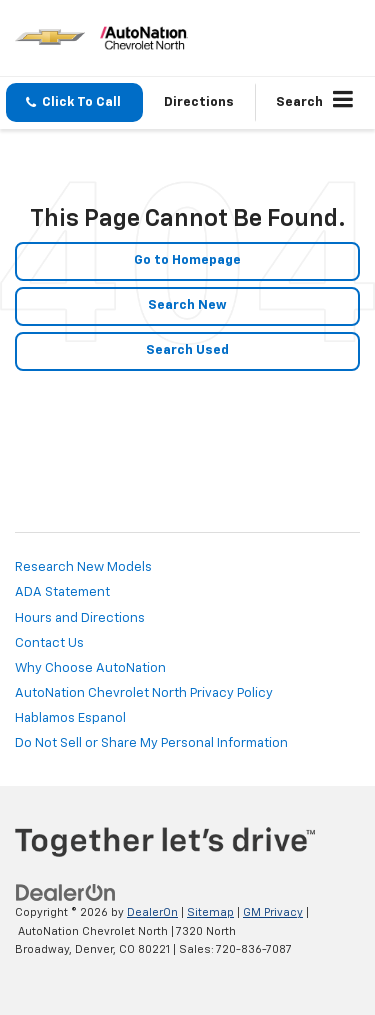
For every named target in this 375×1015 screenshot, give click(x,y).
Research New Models (83, 567)
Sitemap (210, 912)
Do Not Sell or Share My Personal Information (151, 743)
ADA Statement (62, 592)
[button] (74, 102)
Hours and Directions (80, 618)
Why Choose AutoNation (90, 668)
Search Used (187, 350)
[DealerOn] (66, 893)
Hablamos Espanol (70, 718)
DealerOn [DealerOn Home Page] (152, 912)
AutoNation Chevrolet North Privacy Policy (144, 693)
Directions (199, 102)
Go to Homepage (187, 260)
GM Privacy (273, 912)
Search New (187, 305)
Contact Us (49, 643)
